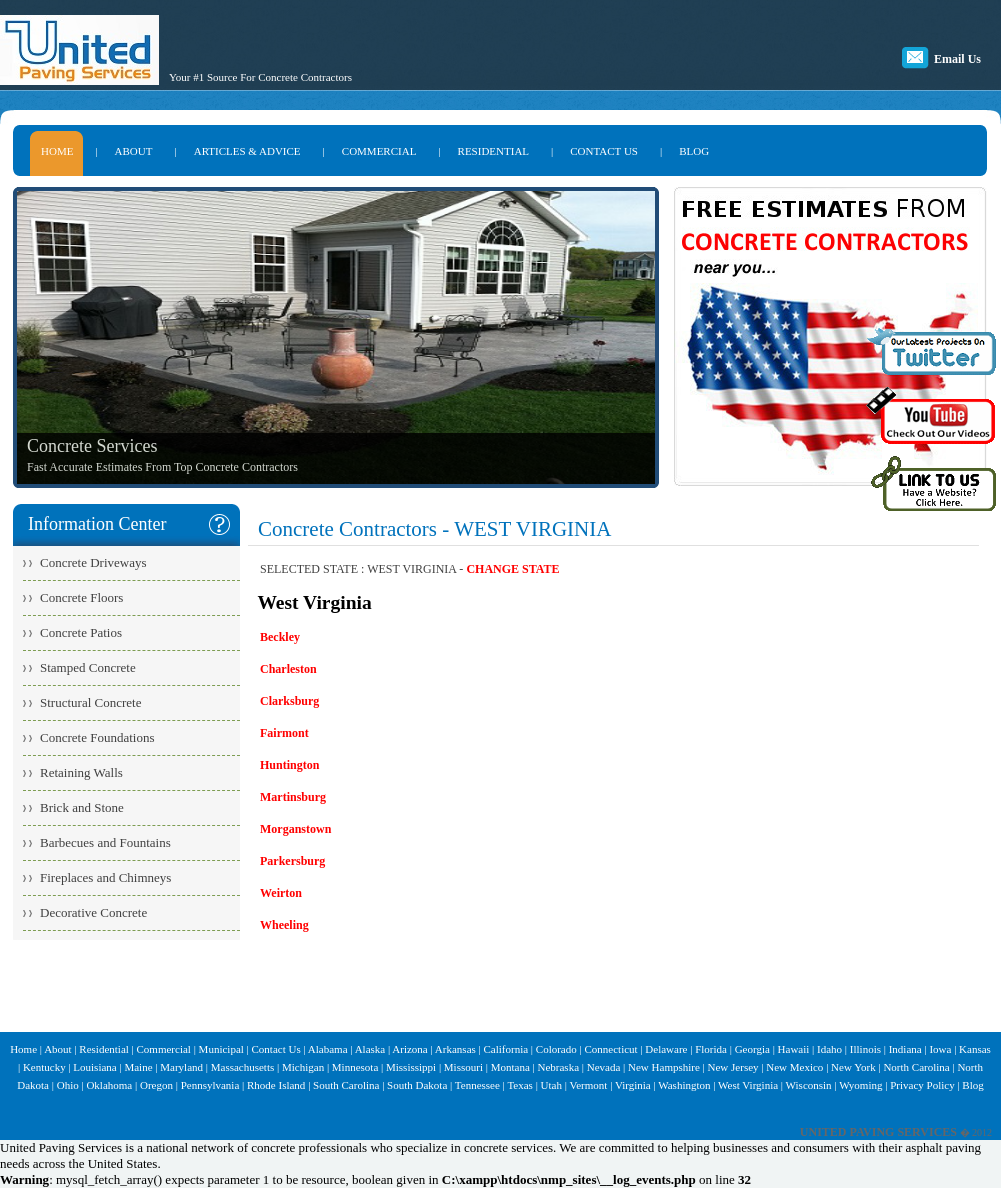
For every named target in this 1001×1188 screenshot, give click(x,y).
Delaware (666, 1049)
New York (853, 1067)
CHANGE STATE (512, 569)
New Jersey (733, 1067)
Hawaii (794, 1049)
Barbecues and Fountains (105, 842)
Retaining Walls (81, 772)
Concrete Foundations (97, 737)
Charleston (288, 669)
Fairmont (284, 733)
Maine (138, 1067)
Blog (972, 1085)
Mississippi (411, 1067)
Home (23, 1049)
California (506, 1049)
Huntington (289, 765)
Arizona (409, 1049)
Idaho (829, 1049)
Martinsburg (293, 797)
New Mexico (794, 1067)
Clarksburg (289, 701)
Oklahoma (109, 1085)
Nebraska (558, 1067)
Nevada (604, 1067)
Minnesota (355, 1067)
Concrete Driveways (93, 562)
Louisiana (94, 1067)
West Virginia (748, 1085)
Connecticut (610, 1049)
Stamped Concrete (88, 667)
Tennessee (477, 1085)
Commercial (164, 1049)
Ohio (68, 1085)
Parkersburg (292, 861)
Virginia (633, 1085)
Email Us (957, 59)
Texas (520, 1085)
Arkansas (455, 1049)
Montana (510, 1067)
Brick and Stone (82, 807)
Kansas (975, 1049)
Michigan (303, 1067)
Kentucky (44, 1067)
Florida (711, 1049)
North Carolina (916, 1067)
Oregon (156, 1085)
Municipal (221, 1049)
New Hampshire (664, 1067)
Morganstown (295, 829)
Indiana (905, 1049)
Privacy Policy (922, 1085)
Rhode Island (276, 1085)
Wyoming (860, 1085)
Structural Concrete (90, 702)
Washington (684, 1085)
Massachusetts (243, 1067)
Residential (104, 1049)
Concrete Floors (81, 597)
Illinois (865, 1049)
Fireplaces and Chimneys (105, 877)
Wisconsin (809, 1085)
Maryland (181, 1067)
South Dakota (417, 1085)
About (58, 1049)
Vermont (588, 1085)
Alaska (370, 1049)
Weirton (281, 893)
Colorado (556, 1049)
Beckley (280, 637)
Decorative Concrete (93, 912)
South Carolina (346, 1085)
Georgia (752, 1049)
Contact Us (276, 1049)
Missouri (463, 1067)
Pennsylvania (210, 1085)
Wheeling (284, 925)
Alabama (328, 1049)
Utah (551, 1085)
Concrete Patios (81, 632)
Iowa (940, 1049)
